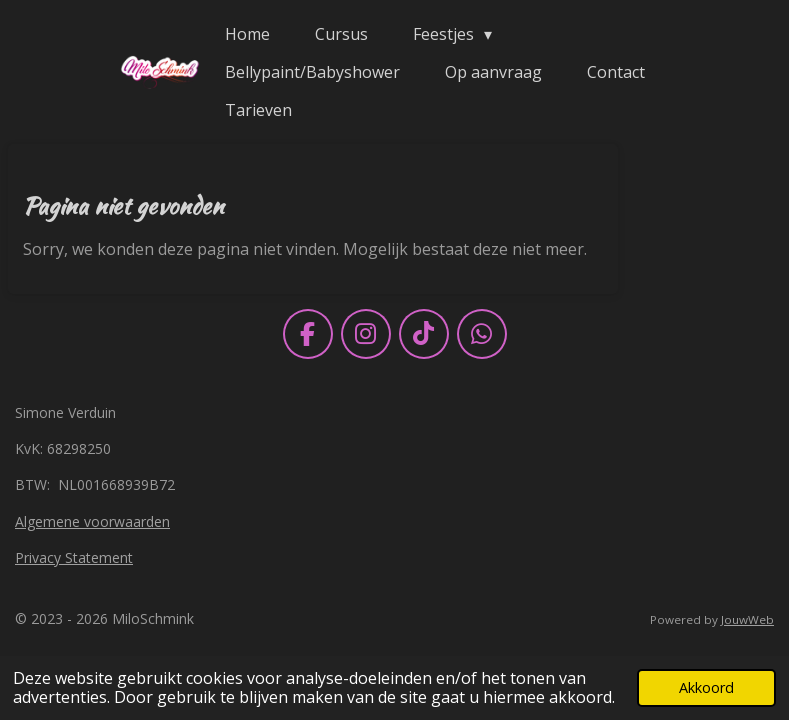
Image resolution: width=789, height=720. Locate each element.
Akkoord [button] (706, 687)
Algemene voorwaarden (92, 521)
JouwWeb (747, 619)
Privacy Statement (74, 557)
